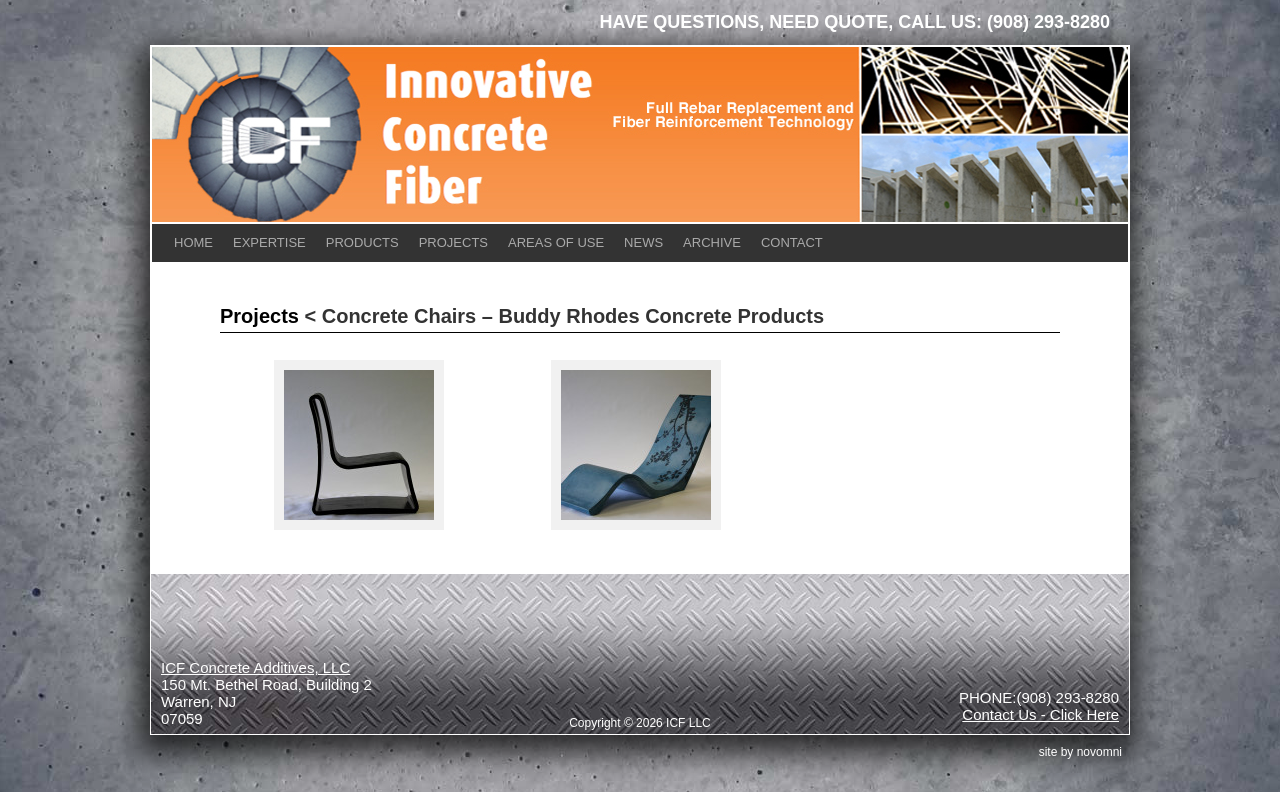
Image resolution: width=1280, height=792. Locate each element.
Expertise (269, 242)
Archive (712, 242)
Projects (453, 242)
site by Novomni (1080, 752)
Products (362, 242)
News (643, 242)
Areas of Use (556, 242)
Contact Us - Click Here (1040, 714)
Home (193, 242)
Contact (792, 242)
